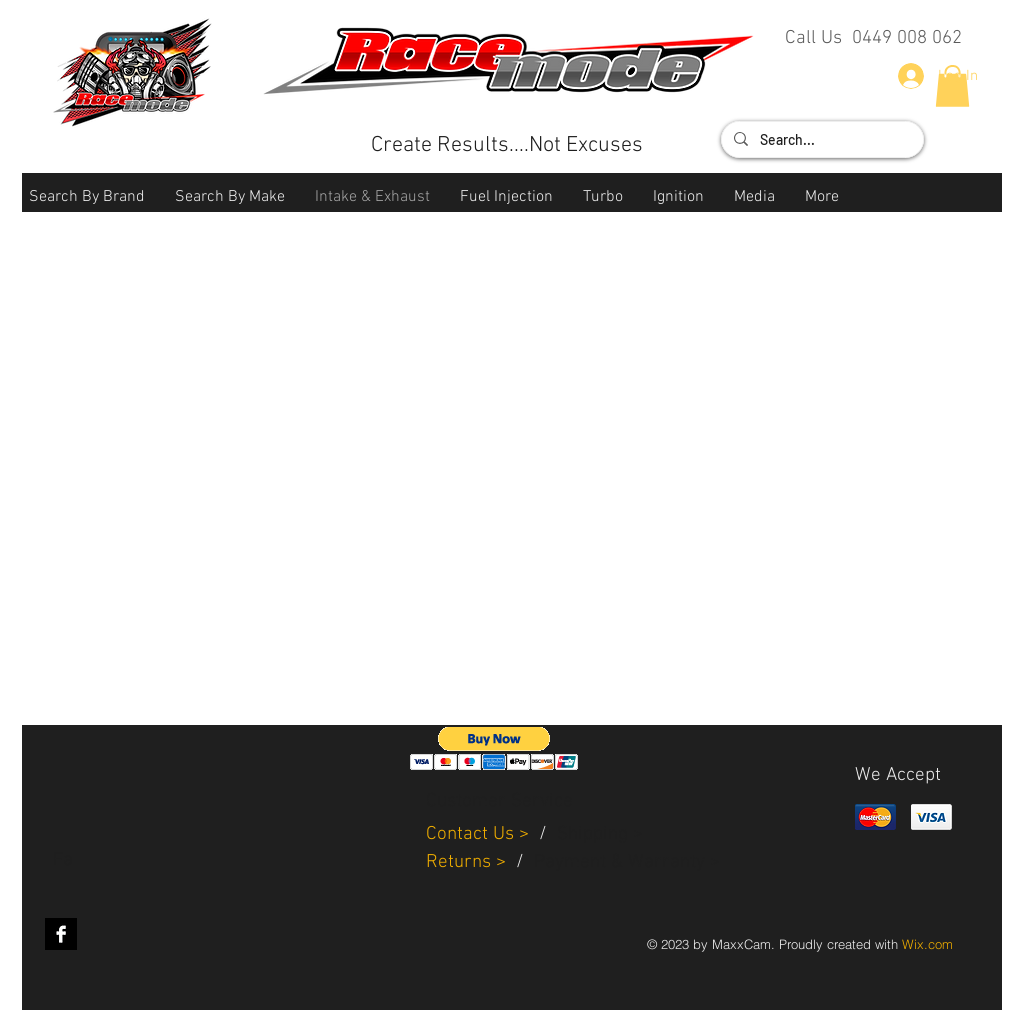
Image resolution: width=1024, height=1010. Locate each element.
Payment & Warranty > (627, 862)
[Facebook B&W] (61, 934)
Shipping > (600, 834)
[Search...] (820, 140)
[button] (87, 197)
